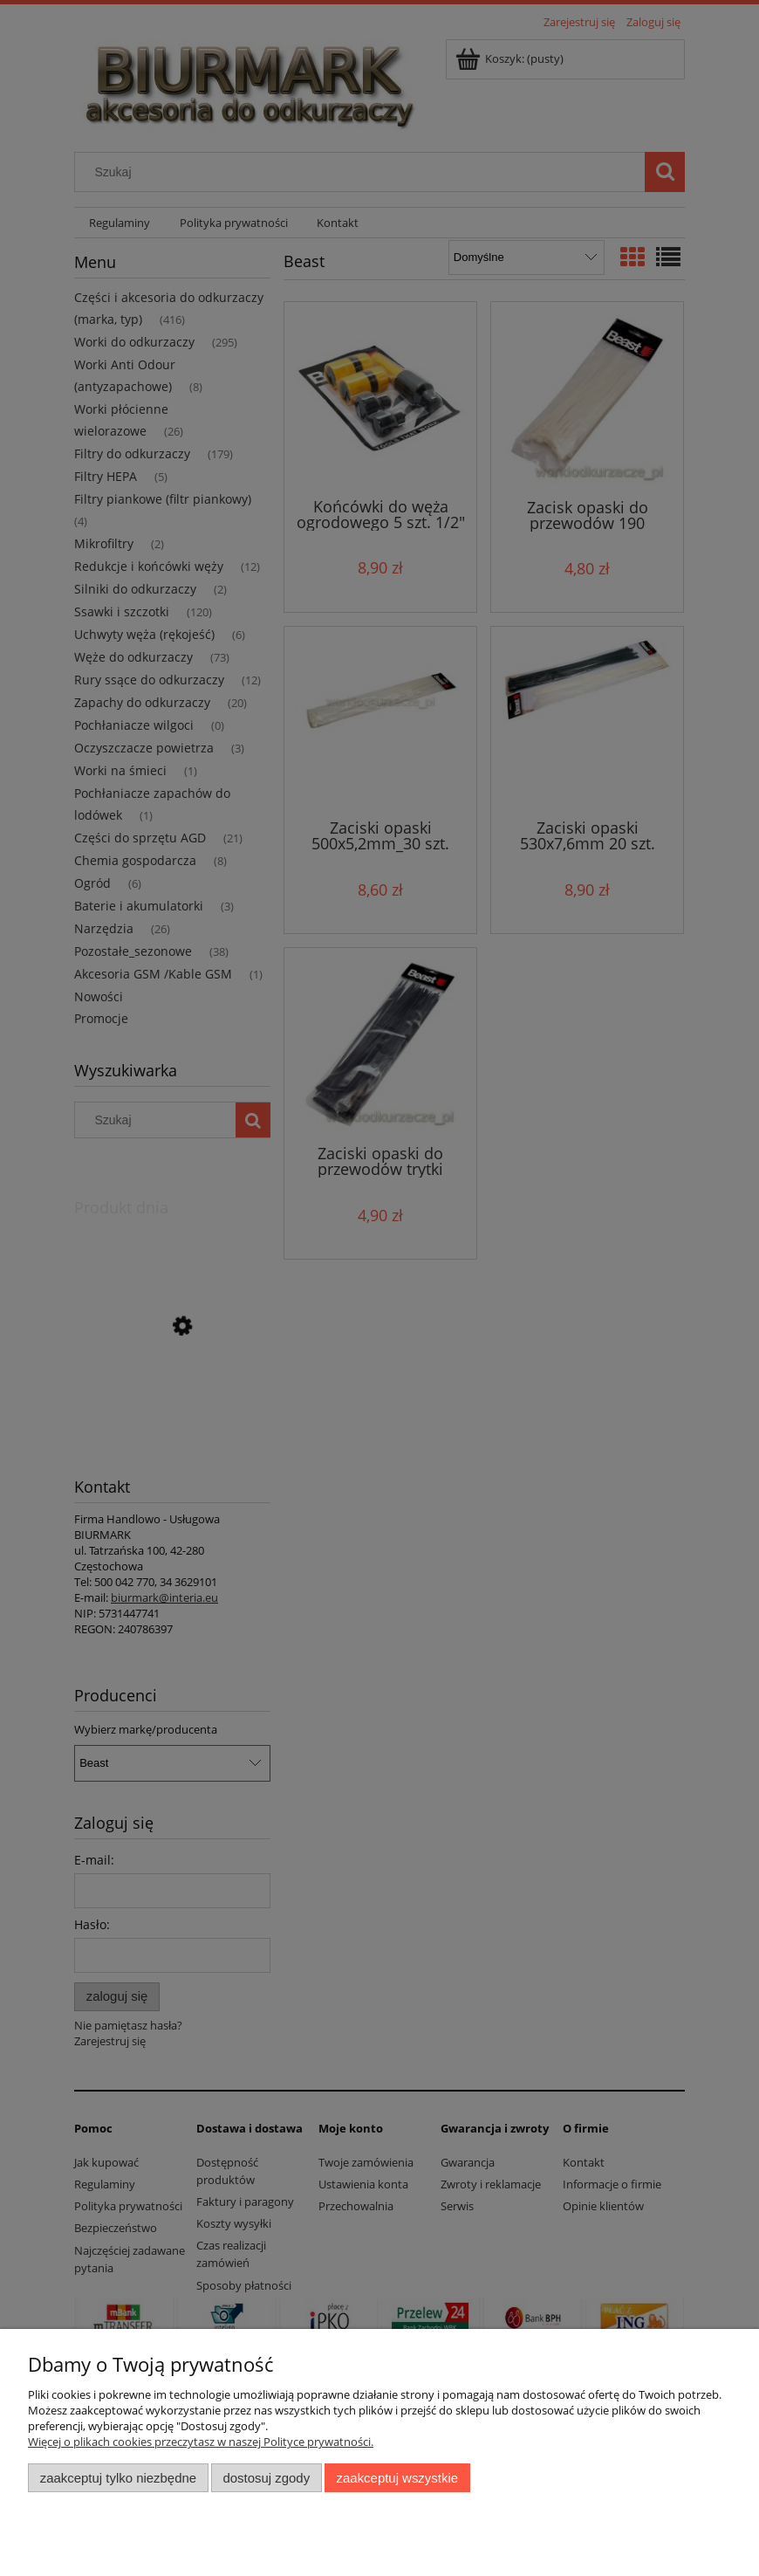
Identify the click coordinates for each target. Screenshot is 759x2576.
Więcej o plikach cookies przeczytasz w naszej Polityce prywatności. (200, 2441)
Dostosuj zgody (266, 2477)
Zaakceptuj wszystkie (397, 2477)
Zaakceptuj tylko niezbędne (118, 2477)
